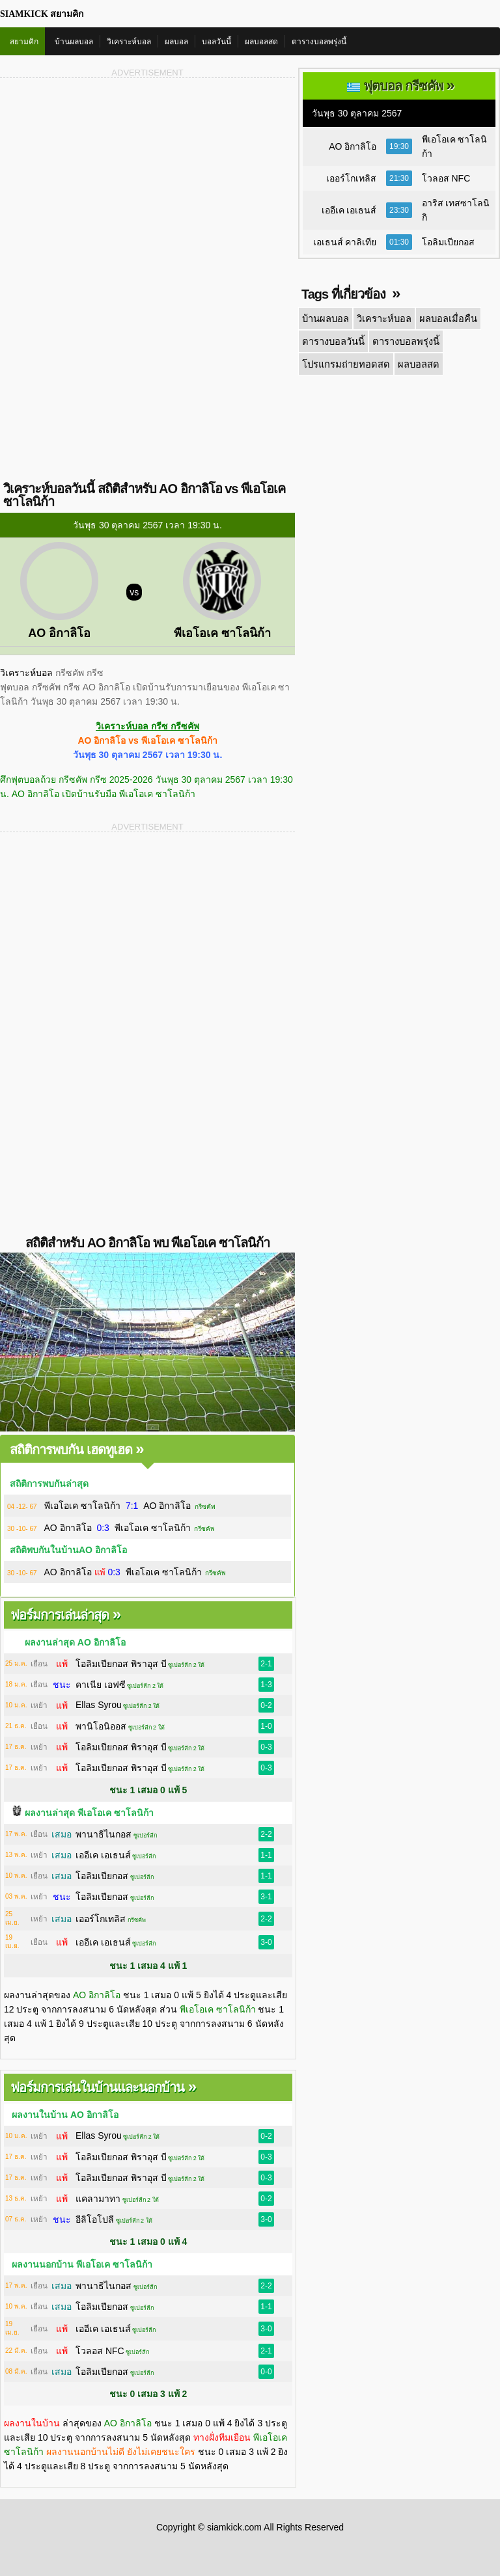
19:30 (399, 146)
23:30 (399, 210)
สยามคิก (24, 41)
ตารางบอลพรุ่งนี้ (319, 41)
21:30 (399, 178)
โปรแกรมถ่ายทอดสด (343, 362)
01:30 (399, 242)
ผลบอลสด (261, 41)
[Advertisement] (147, 181)
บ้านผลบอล (74, 41)
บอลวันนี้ (216, 41)
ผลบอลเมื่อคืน (443, 318)
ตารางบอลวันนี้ (332, 340)
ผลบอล (176, 41)
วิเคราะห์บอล (129, 41)
